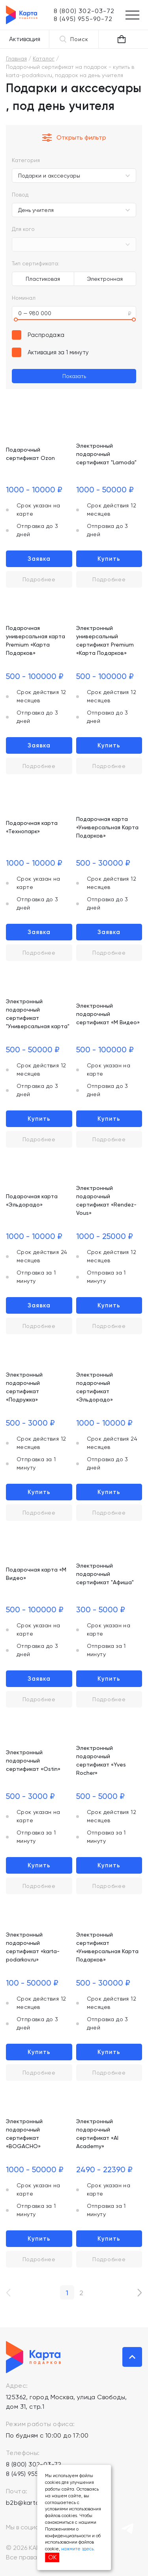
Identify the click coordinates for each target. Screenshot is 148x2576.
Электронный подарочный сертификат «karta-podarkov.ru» (33, 1947)
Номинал (24, 298)
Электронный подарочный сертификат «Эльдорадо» (94, 1387)
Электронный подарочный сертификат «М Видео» (108, 1013)
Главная (16, 58)
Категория (26, 160)
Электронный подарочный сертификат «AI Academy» (97, 2133)
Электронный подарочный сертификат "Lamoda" (106, 454)
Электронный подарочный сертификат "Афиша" (105, 1573)
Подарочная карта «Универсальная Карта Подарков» (107, 827)
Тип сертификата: (35, 263)
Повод (20, 194)
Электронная (105, 279)
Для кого (23, 229)
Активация (24, 39)
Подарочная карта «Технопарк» (32, 827)
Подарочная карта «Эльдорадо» (32, 1200)
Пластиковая (43, 279)
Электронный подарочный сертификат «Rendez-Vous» (106, 1200)
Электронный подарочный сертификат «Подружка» (24, 1387)
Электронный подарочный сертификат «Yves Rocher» (101, 1760)
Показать (74, 376)
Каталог (43, 58)
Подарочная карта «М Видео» (36, 1573)
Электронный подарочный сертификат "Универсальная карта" (37, 1013)
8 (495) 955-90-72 (33, 2474)
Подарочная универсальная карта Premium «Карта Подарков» (35, 640)
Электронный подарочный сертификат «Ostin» (33, 1760)
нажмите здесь (77, 2548)
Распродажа (46, 335)
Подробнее (39, 579)
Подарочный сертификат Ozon (30, 453)
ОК (52, 2557)
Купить (108, 558)
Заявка (39, 558)
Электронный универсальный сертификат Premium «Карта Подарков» (105, 640)
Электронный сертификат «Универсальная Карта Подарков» (107, 1947)
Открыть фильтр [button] (74, 138)
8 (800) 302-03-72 (34, 2464)
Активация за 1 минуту (58, 352)
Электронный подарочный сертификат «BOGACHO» (24, 2133)
